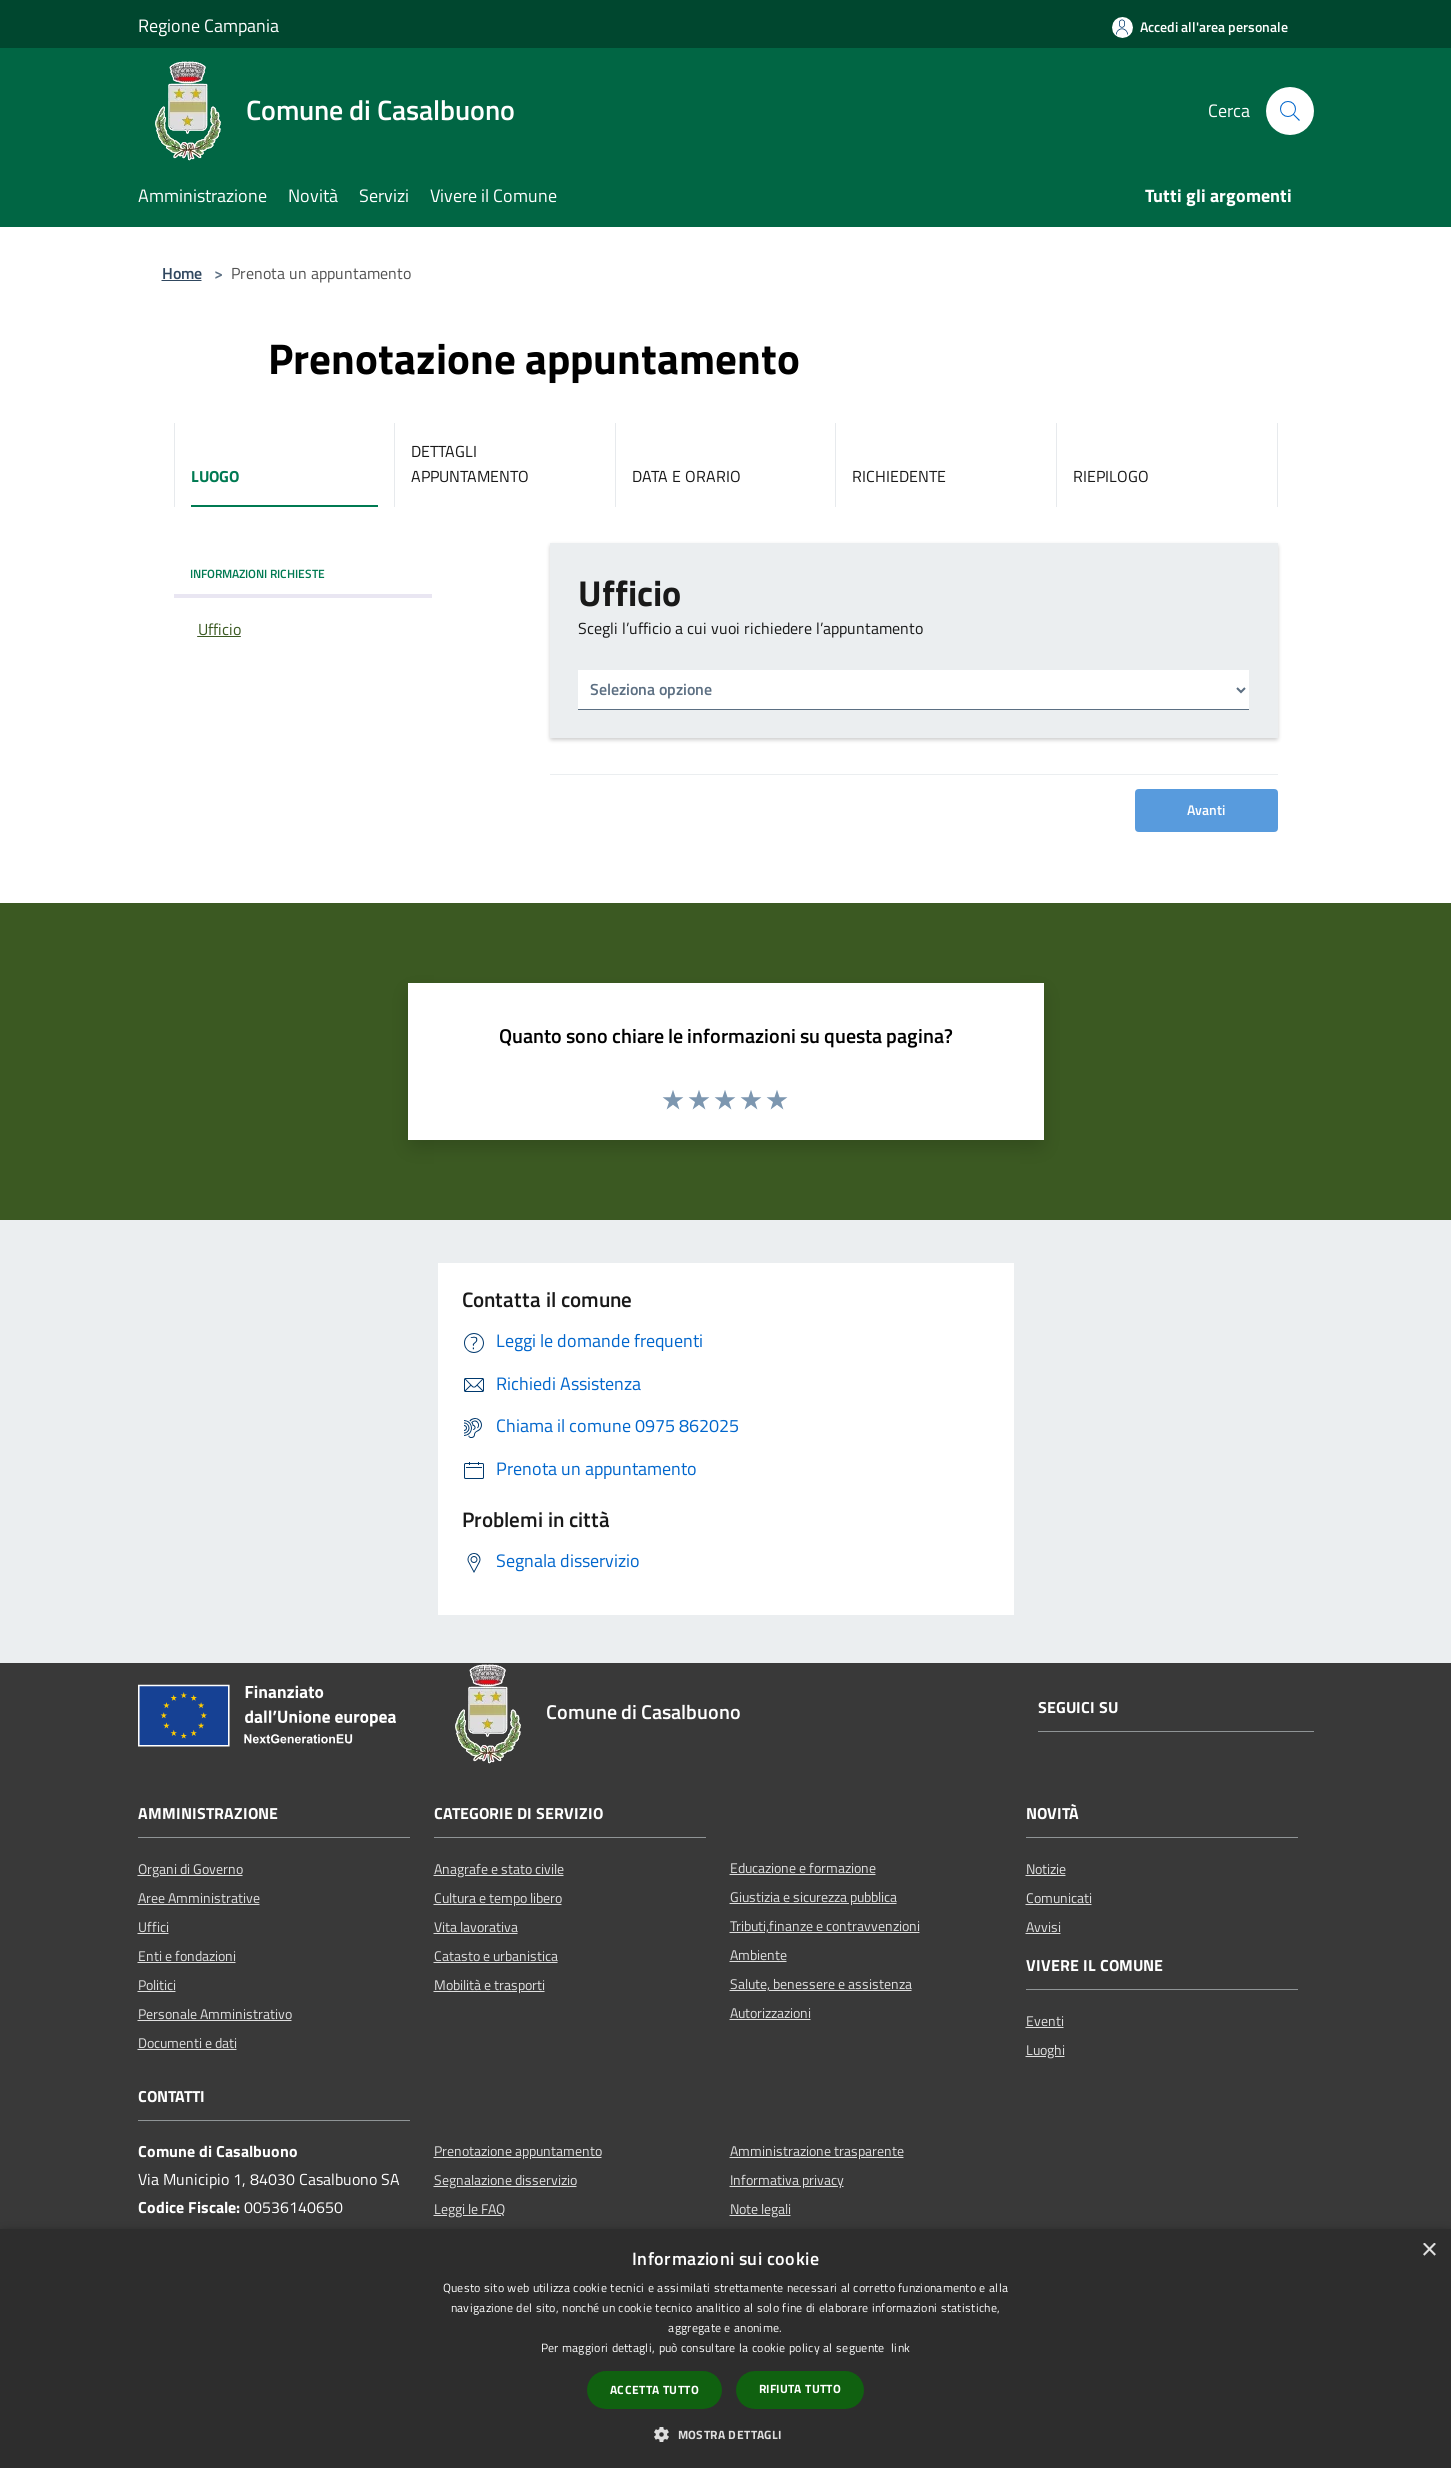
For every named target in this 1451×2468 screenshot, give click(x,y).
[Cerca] (1290, 111)
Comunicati (1059, 1898)
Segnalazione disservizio (505, 2180)
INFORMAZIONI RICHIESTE (257, 573)
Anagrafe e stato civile (499, 1869)
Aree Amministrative (199, 1898)
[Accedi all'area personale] (1200, 27)
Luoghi (1045, 2050)
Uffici (153, 1927)
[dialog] (725, 2348)
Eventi (1045, 2021)
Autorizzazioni (770, 2013)
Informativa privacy (787, 2180)
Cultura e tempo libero (498, 1898)
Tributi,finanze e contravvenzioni (825, 1926)
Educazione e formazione (803, 1868)
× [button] (1428, 2250)
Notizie (1046, 1869)
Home (182, 273)
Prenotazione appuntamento (518, 2151)
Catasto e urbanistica (496, 1956)
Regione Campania (208, 25)
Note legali (760, 2209)
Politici (157, 1985)
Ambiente (758, 1955)
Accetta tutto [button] (654, 2389)
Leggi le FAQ (469, 2209)
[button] (725, 2434)
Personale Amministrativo (215, 2014)
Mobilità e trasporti (489, 1985)
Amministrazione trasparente (817, 2151)
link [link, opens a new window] (900, 2347)
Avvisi (1043, 1927)
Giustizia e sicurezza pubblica (813, 1897)
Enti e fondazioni (187, 1956)
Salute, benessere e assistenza (821, 1984)
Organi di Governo (190, 1869)
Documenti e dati (187, 2043)
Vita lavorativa (476, 1927)
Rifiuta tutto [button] (800, 2388)
